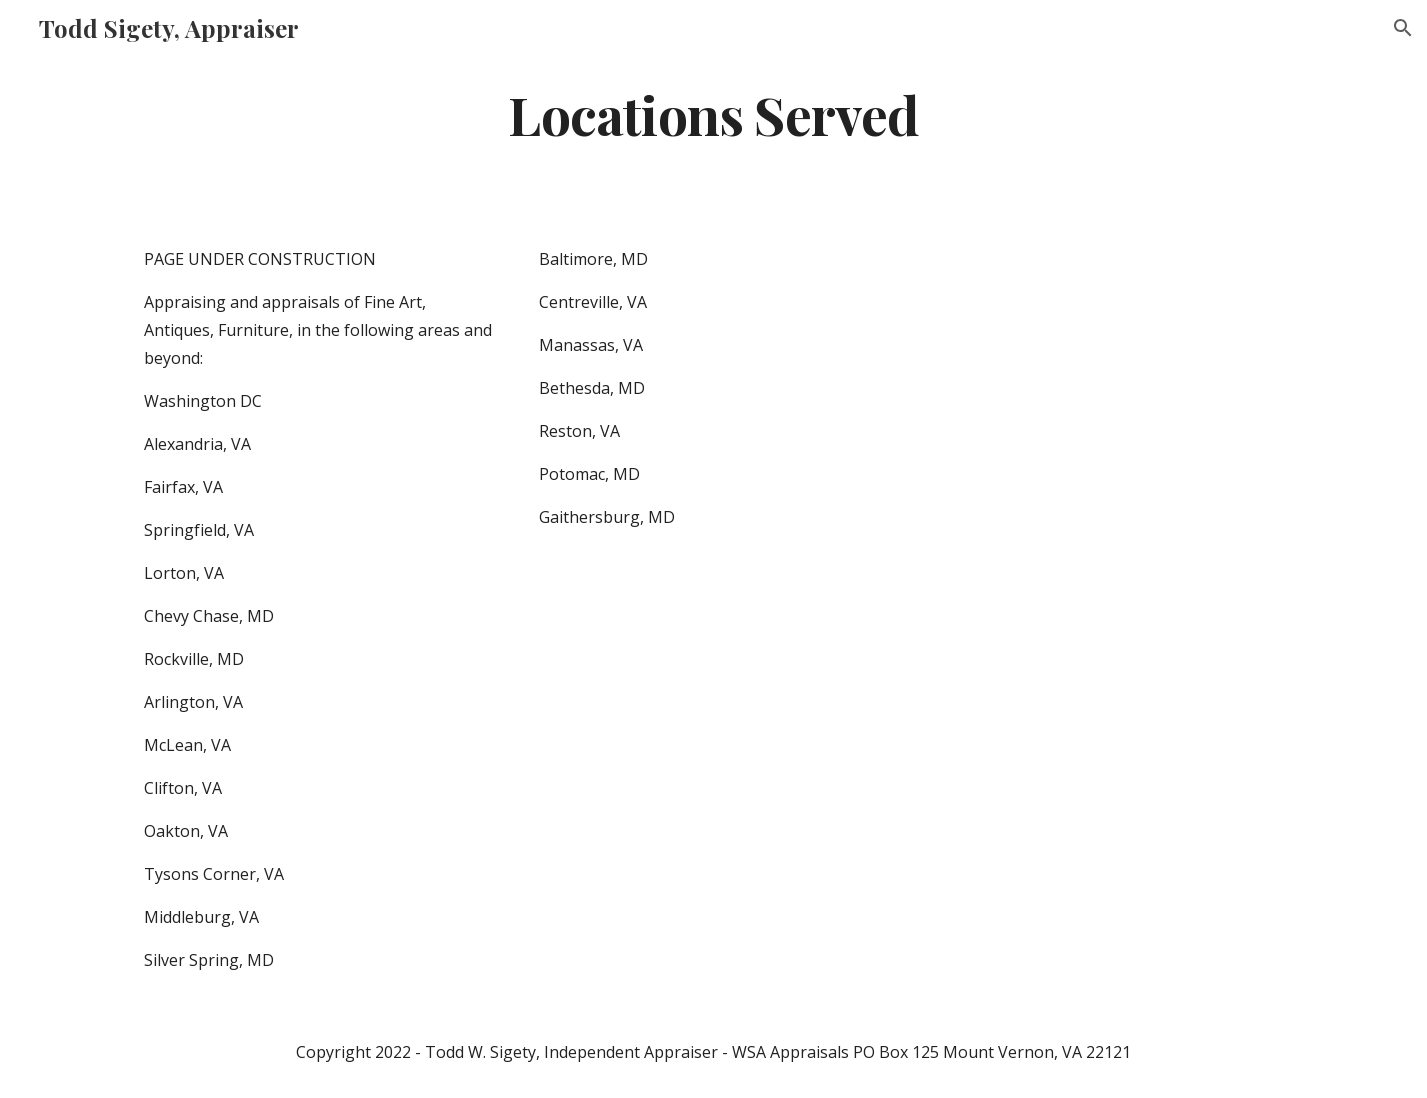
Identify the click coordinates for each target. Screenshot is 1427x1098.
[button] (1403, 28)
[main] (713, 113)
